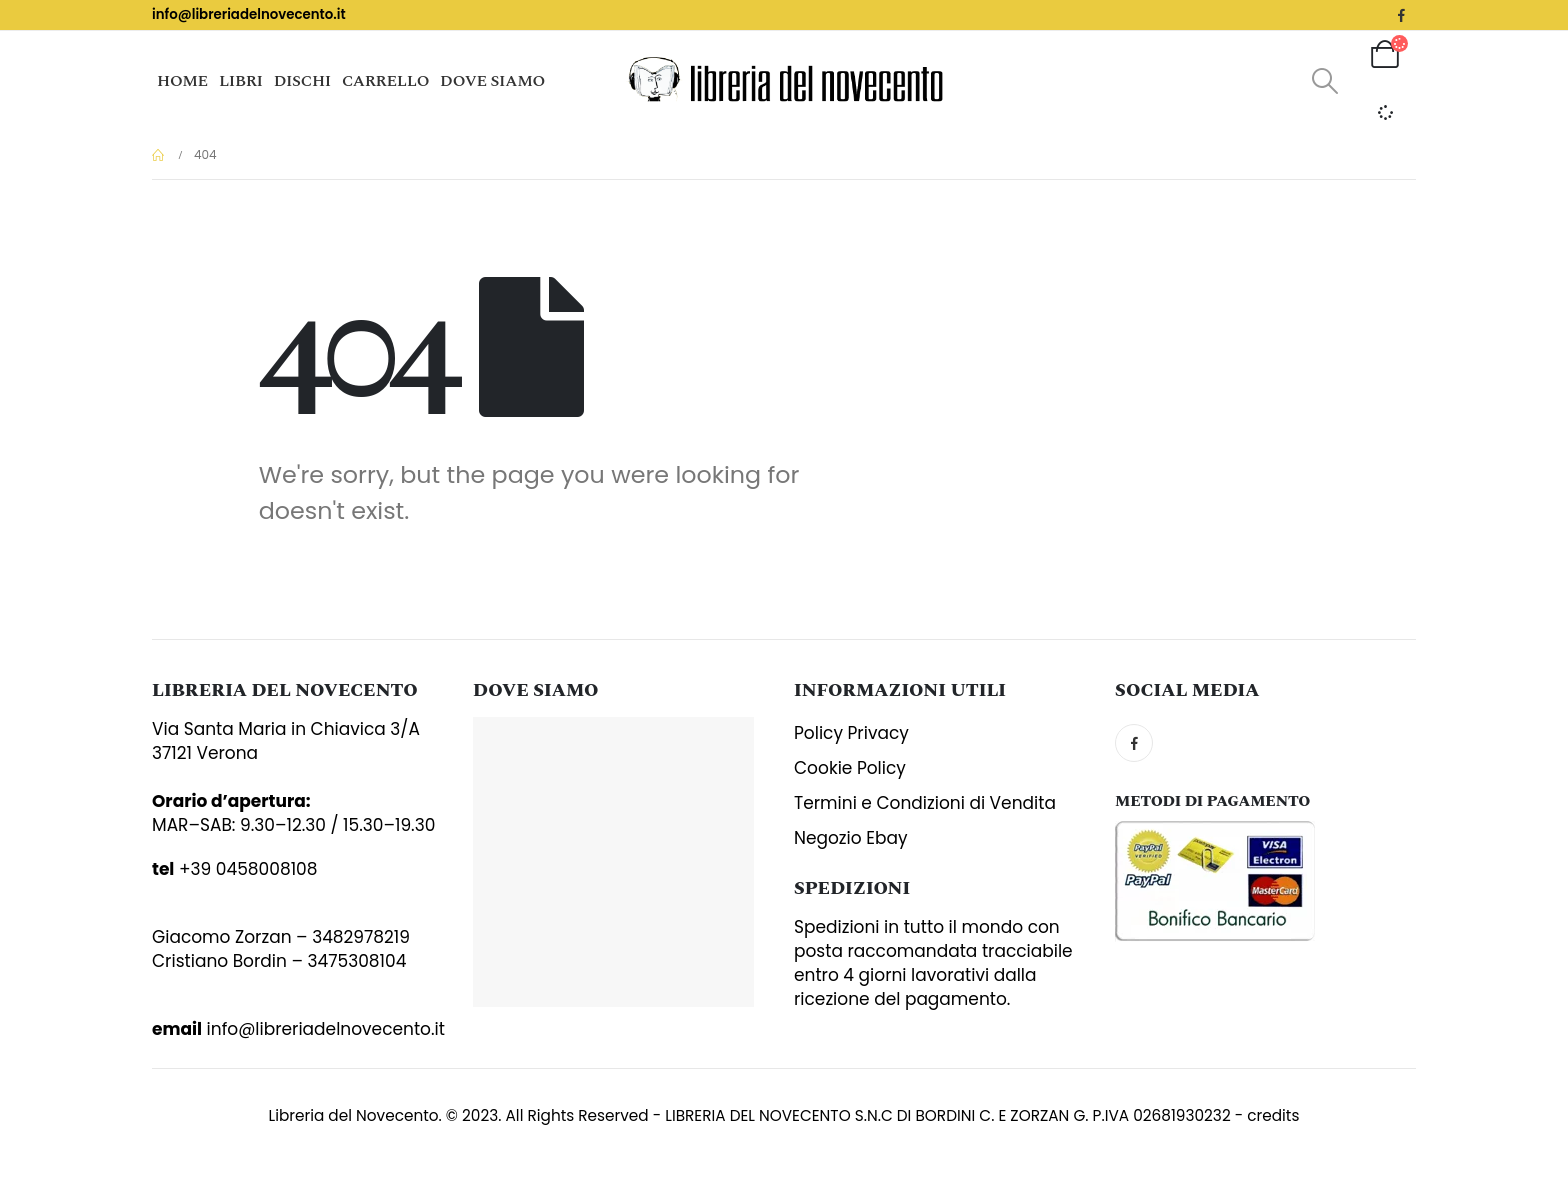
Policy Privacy (851, 733)
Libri (241, 81)
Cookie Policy (850, 768)
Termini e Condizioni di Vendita (925, 803)
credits (1273, 1115)
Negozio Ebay (850, 838)
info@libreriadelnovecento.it (249, 14)
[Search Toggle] (1324, 81)
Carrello (385, 81)
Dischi (302, 81)
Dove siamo (492, 81)
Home (182, 81)
